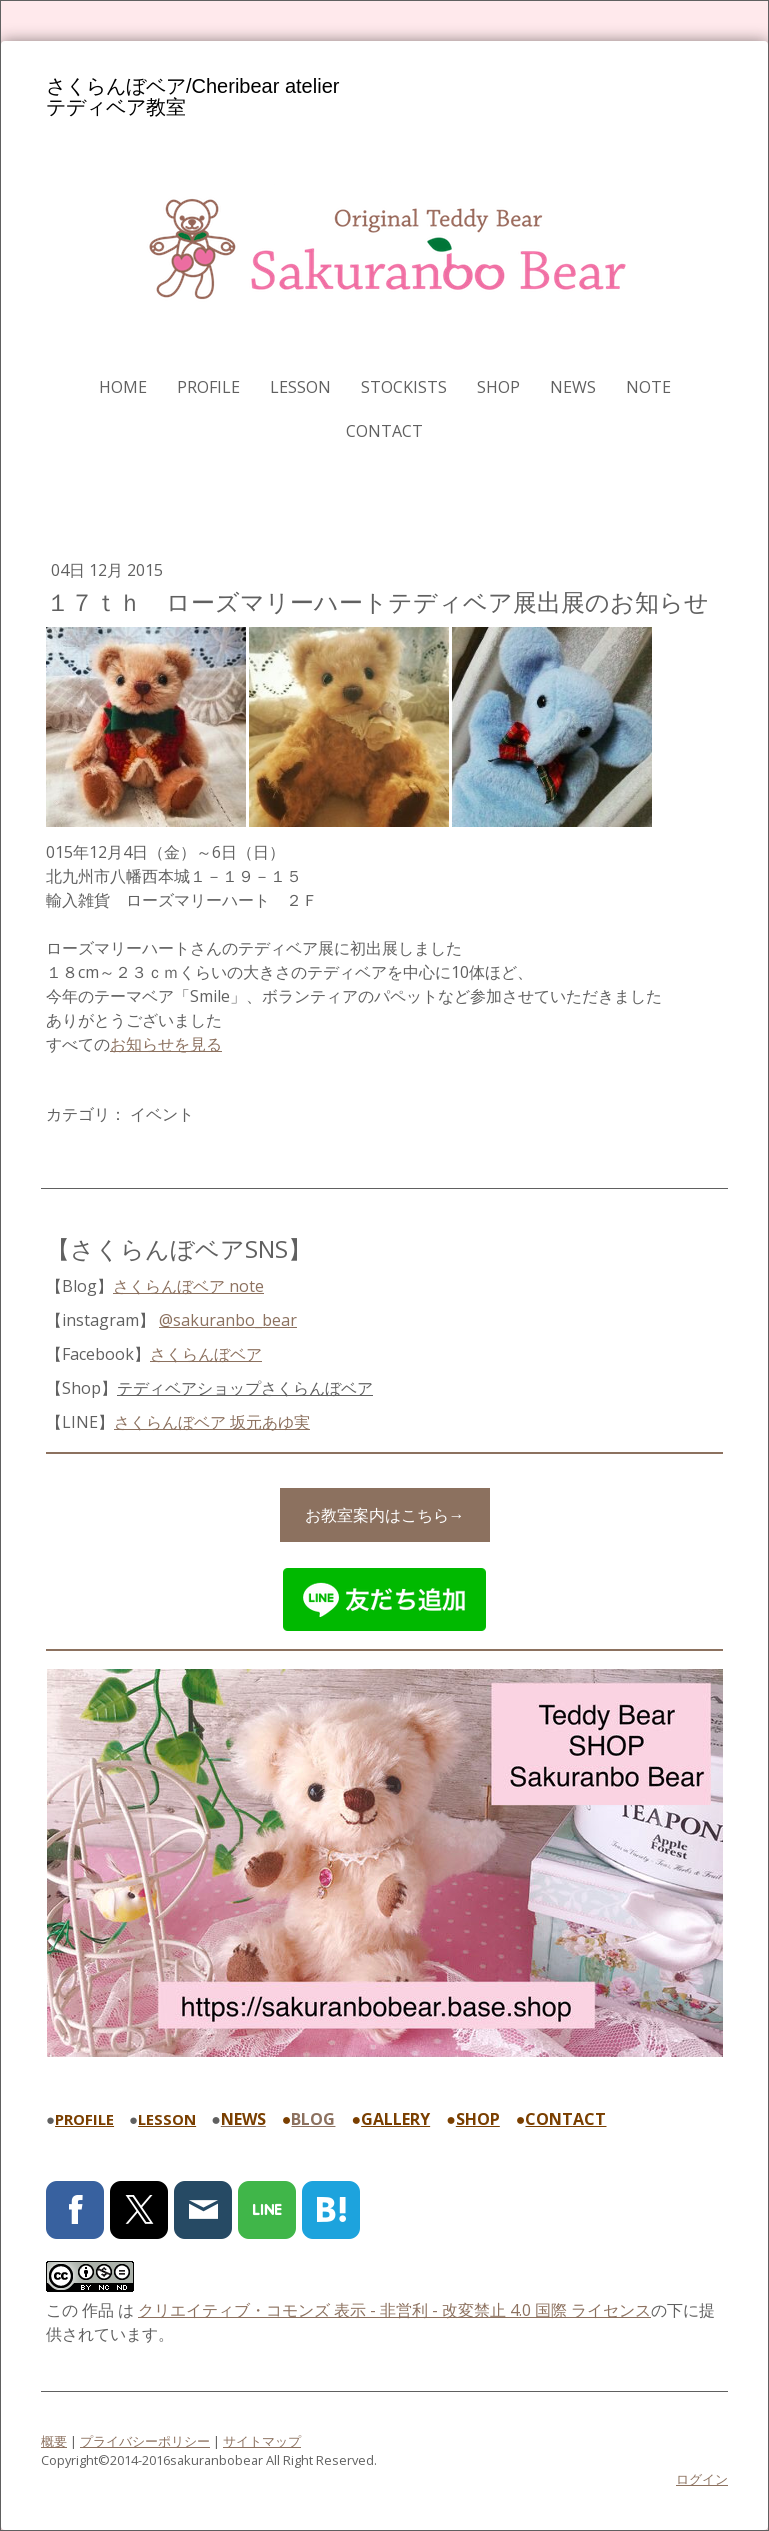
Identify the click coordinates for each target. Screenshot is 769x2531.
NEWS (573, 387)
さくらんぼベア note (188, 1286)
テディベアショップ (245, 1388)
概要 (54, 2441)
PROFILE (208, 387)
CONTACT (384, 431)
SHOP (498, 387)
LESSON (300, 387)
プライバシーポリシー (145, 2441)
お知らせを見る (166, 1044)
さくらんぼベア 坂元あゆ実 (212, 1422)
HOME (123, 387)
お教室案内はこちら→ (385, 1515)
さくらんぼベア (206, 1354)
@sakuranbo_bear (228, 1320)
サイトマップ (262, 2441)
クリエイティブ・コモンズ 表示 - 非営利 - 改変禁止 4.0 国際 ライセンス (394, 2310)
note (648, 387)
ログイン (702, 2479)
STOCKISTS (404, 387)
